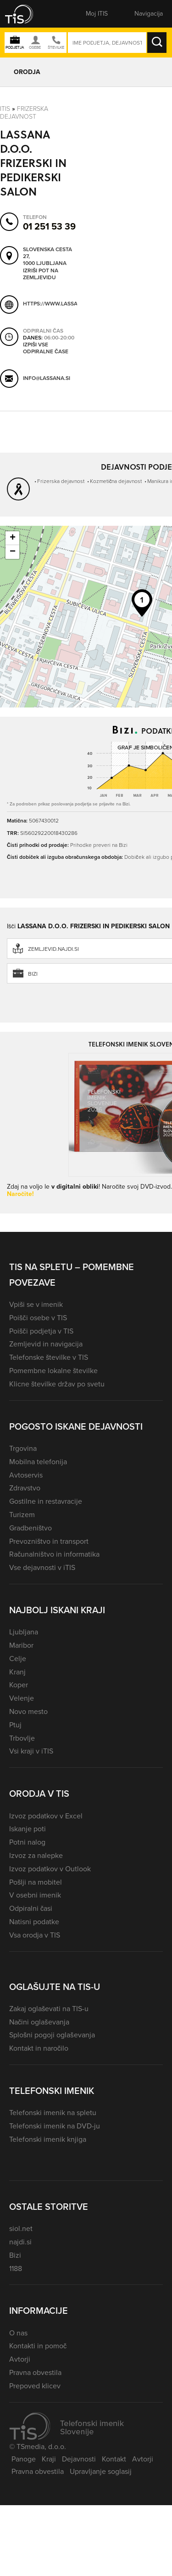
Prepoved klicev (35, 2385)
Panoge (23, 2459)
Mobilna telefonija (38, 1461)
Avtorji (19, 2359)
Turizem (22, 1514)
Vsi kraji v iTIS (31, 1751)
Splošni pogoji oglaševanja (52, 2035)
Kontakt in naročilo (38, 2048)
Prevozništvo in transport (49, 1541)
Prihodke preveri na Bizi (99, 845)
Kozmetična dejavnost (116, 481)
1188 (15, 2268)
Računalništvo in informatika (54, 1554)
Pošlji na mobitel (35, 1882)
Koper (18, 1684)
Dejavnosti (79, 2459)
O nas (18, 2333)
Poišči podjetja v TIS (41, 1331)
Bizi (15, 2255)
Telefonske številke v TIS (48, 1357)
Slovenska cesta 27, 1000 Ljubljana (47, 256)
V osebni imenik (35, 1895)
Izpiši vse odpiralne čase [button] (45, 348)
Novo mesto (28, 1711)
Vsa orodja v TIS (34, 1935)
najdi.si (20, 2242)
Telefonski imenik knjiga (47, 2139)
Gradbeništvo (30, 1528)
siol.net (21, 2228)
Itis (5, 109)
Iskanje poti (27, 1828)
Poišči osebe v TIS (38, 1317)
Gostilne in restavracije (45, 1501)
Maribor (21, 1645)
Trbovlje (22, 1738)
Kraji (49, 2459)
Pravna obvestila (35, 2372)
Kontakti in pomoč (38, 2345)
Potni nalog (27, 1842)
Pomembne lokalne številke (53, 1370)
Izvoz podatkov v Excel (46, 1816)
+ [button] (13, 538)
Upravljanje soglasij (101, 2471)
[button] (25, 14)
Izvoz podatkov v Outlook (50, 1868)
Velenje (21, 1698)
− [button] (13, 552)
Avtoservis (26, 1475)
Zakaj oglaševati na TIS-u (49, 2008)
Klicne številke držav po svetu (57, 1384)
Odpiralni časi (30, 1908)
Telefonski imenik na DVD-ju (54, 2126)
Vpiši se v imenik (36, 1304)
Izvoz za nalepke (36, 1855)
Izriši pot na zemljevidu (40, 274)
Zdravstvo (24, 1488)
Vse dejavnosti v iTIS (42, 1567)
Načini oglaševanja (39, 2022)
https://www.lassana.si (57, 304)
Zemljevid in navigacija (46, 1344)
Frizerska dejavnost (24, 112)
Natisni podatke (34, 1921)
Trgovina (23, 1448)
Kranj (17, 1672)
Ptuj (15, 1724)
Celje (17, 1658)
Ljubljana (23, 1632)
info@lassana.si (46, 378)
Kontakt (114, 2459)
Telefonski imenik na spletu (52, 2112)
